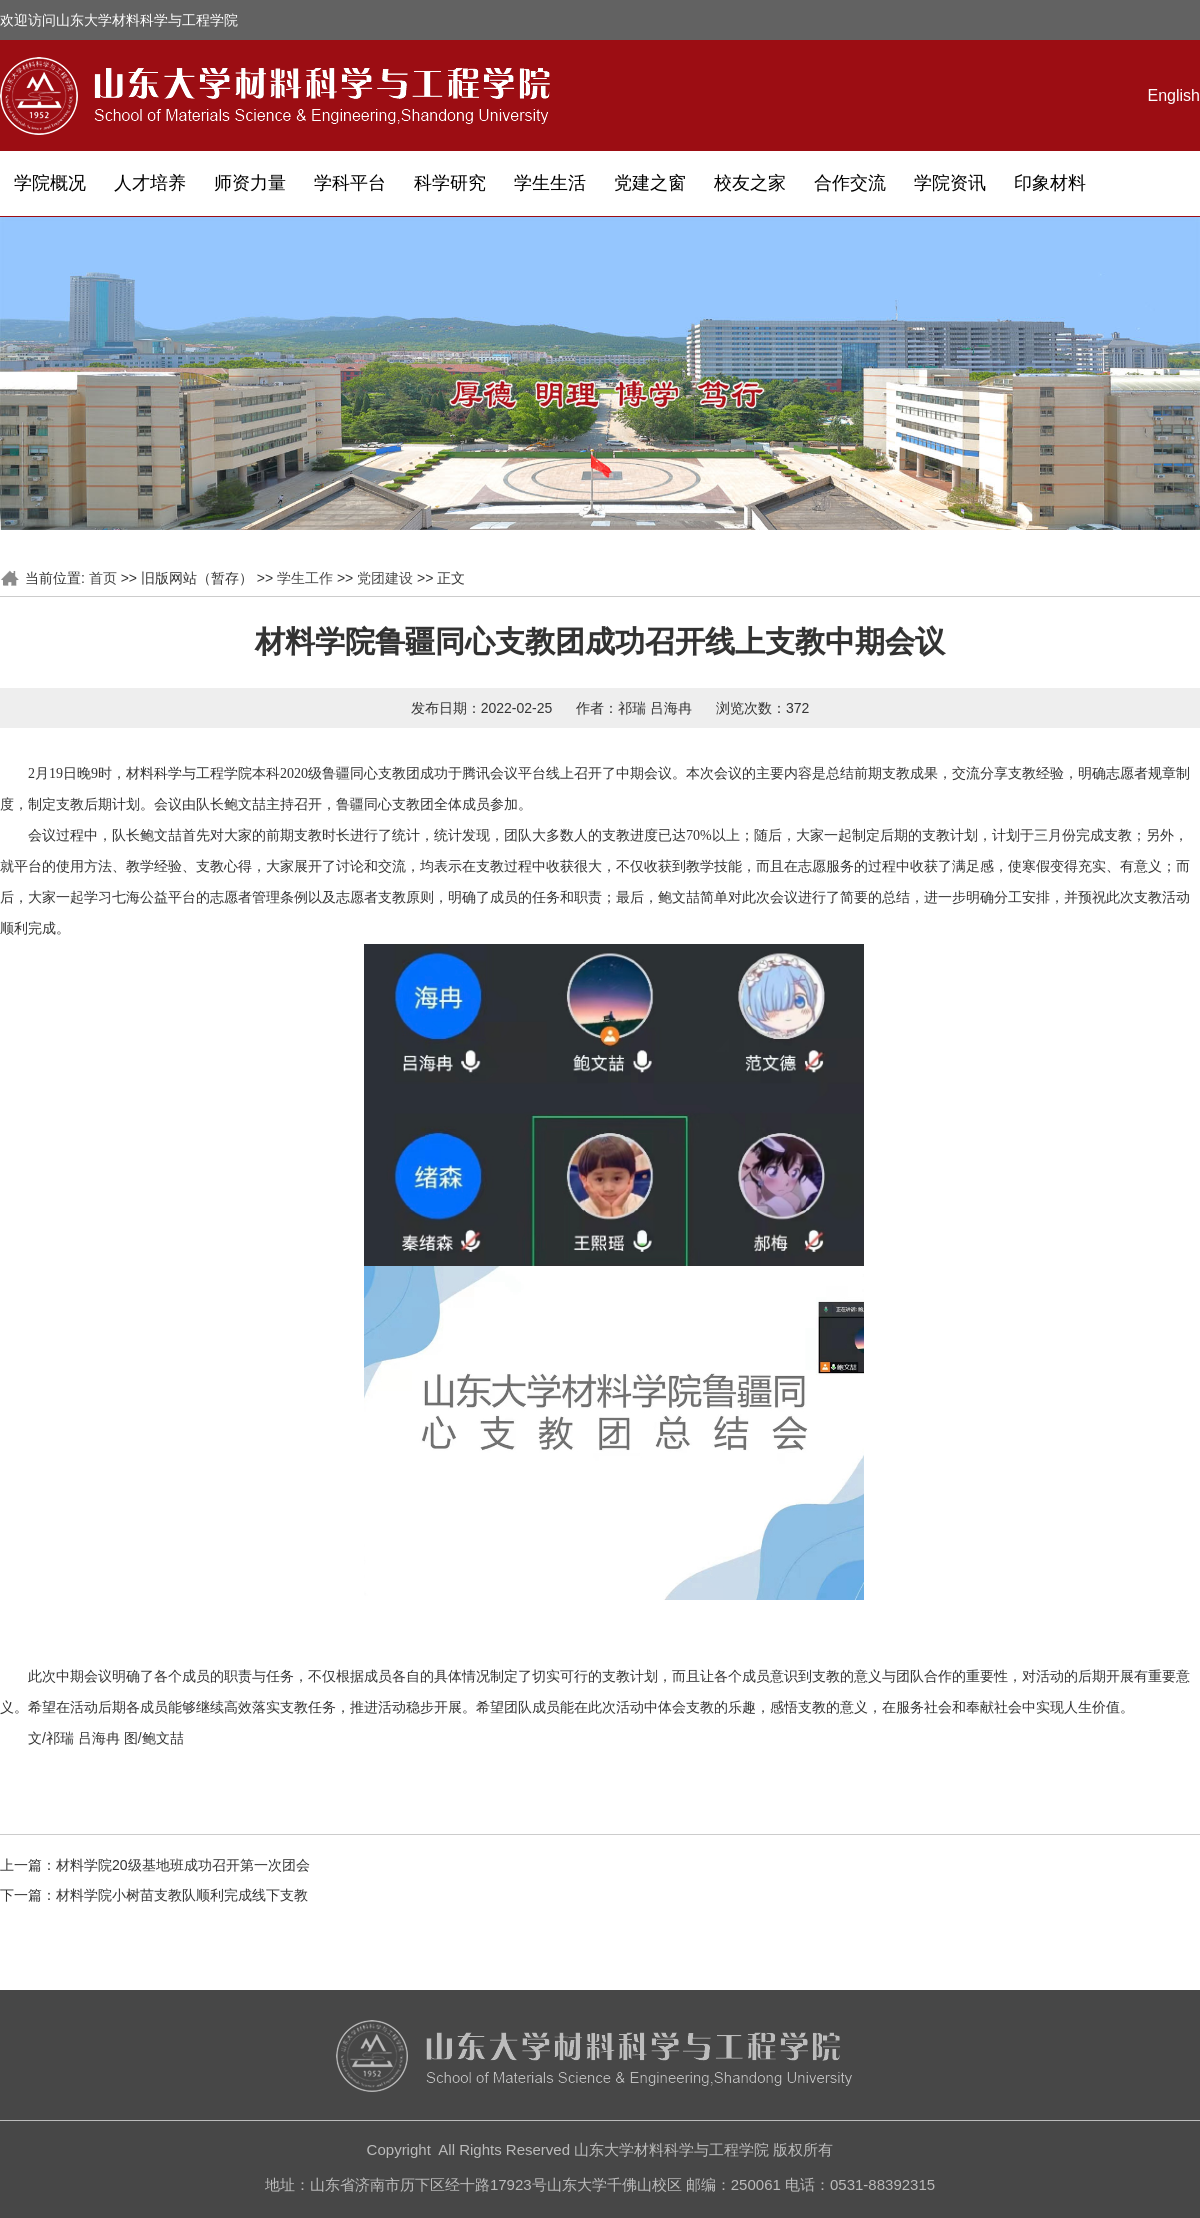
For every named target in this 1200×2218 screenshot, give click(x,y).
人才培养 (150, 183)
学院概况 (50, 183)
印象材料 (1050, 183)
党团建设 (385, 578)
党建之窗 (650, 183)
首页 (103, 578)
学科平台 (350, 183)
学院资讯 (950, 183)
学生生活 (550, 183)
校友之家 (750, 183)
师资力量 (250, 183)
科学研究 (450, 183)
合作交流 (850, 183)
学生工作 (305, 578)
